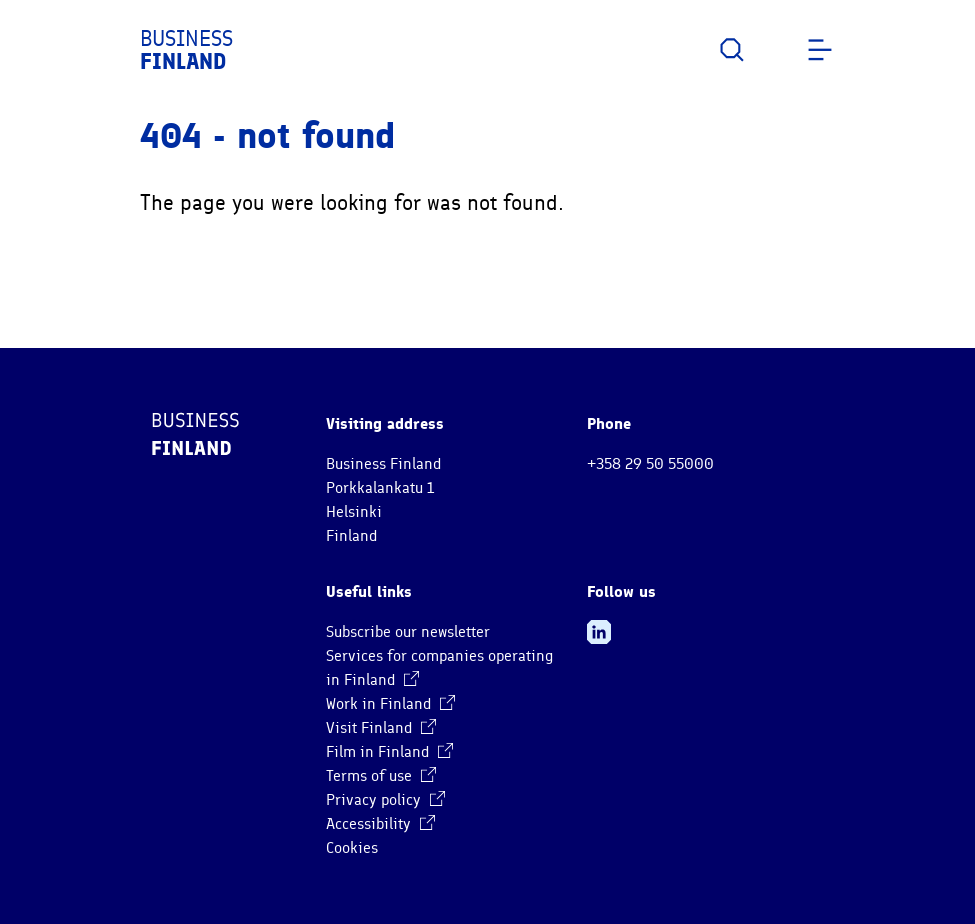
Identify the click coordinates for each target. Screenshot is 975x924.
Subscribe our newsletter (408, 632)
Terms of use (381, 776)
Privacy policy (385, 800)
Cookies (352, 848)
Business (186, 50)
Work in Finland (390, 704)
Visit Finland (381, 728)
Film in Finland (389, 752)
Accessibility (380, 824)
